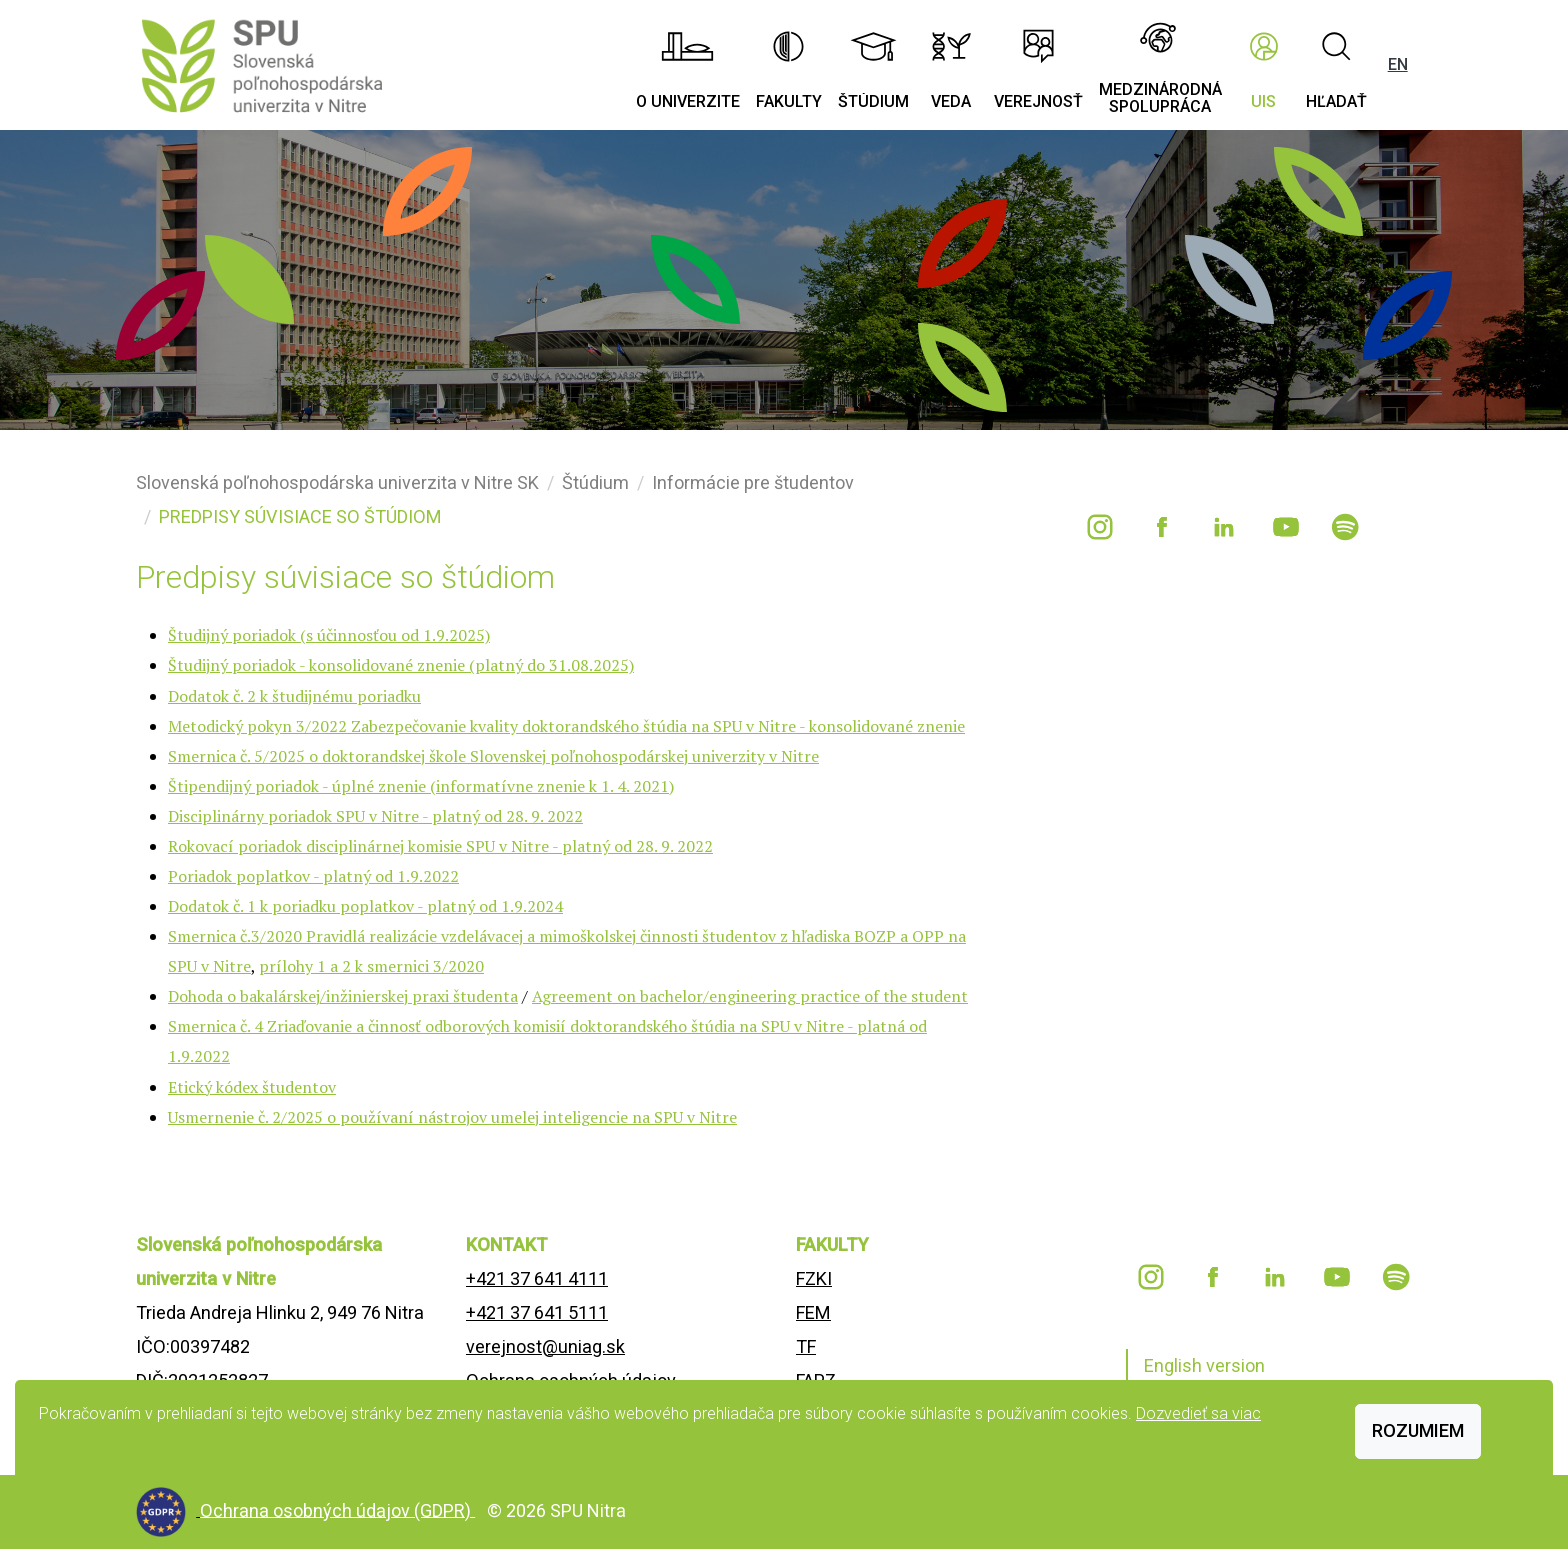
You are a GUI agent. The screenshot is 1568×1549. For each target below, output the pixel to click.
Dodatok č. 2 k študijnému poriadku (294, 696)
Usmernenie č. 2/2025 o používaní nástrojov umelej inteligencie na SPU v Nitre (452, 1117)
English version (1204, 1365)
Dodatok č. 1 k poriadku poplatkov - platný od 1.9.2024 (365, 906)
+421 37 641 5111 (537, 1312)
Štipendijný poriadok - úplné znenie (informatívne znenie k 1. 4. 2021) (421, 786)
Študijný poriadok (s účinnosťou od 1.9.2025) (329, 635)
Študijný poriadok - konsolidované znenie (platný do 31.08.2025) (401, 665)
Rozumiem (1418, 1430)
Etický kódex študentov (252, 1087)
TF (806, 1346)
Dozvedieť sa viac (1198, 1413)
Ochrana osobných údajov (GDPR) (337, 1509)
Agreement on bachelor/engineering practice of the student (750, 996)
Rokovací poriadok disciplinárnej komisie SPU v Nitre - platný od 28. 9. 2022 (440, 846)
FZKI (814, 1278)
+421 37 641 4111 (537, 1278)
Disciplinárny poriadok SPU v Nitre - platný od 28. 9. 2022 (375, 816)
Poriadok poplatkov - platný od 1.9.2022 (313, 876)
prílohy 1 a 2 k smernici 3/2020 (371, 966)
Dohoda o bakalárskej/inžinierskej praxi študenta (343, 996)
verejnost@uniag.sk (545, 1346)
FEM (813, 1312)
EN (1398, 64)
